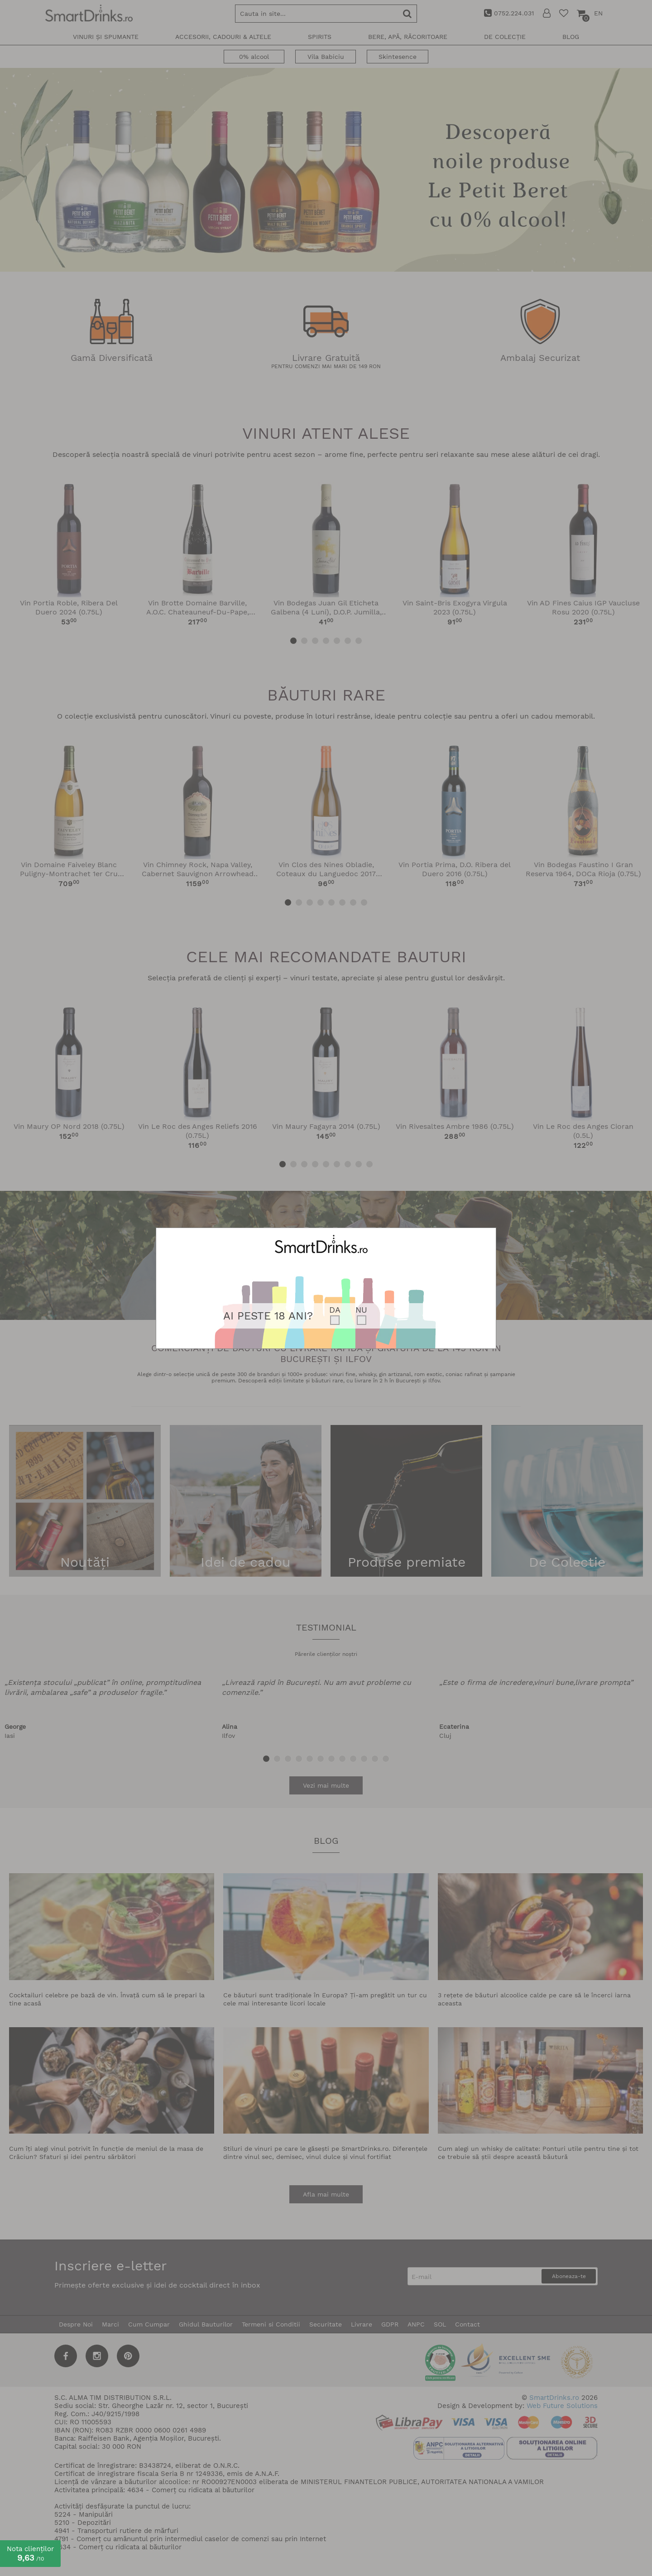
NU (361, 1309)
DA (334, 1309)
